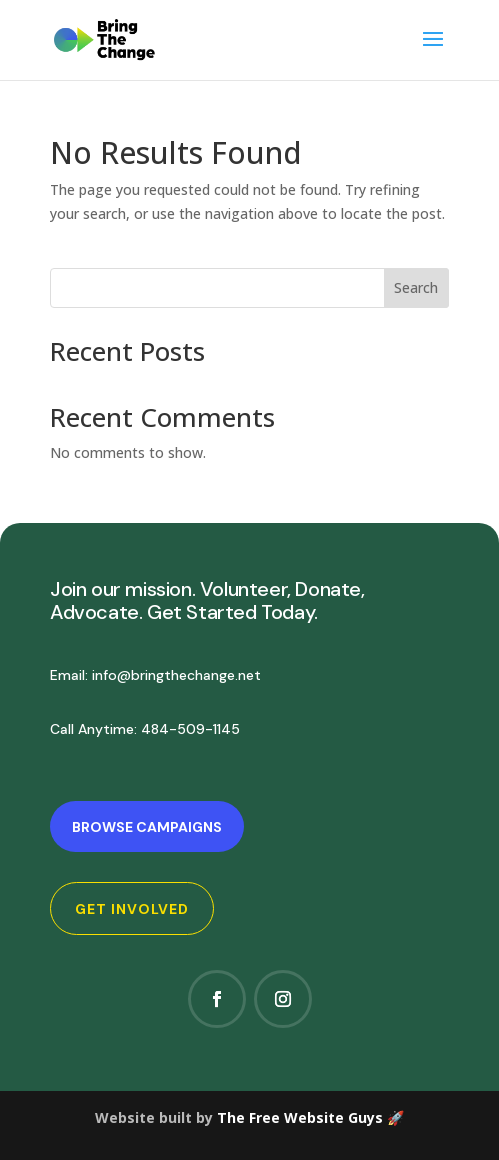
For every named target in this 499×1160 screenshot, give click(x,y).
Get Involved (132, 909)
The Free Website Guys (300, 1117)
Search (416, 287)
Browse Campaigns (147, 827)
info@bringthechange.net (176, 675)
